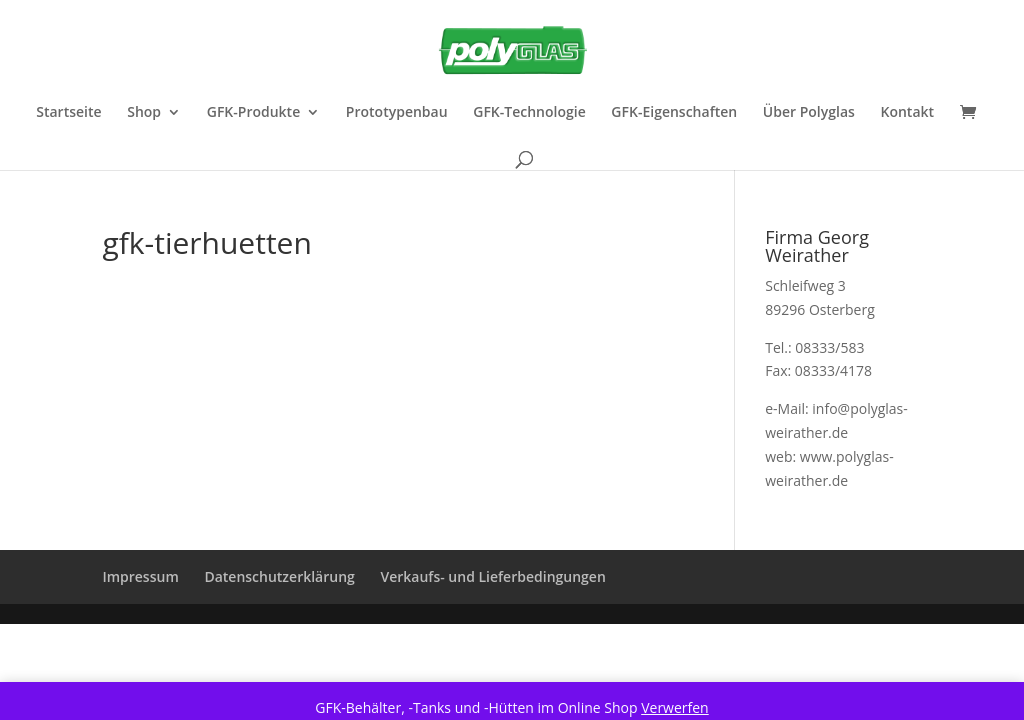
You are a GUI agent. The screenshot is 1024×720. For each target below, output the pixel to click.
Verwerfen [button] (675, 707)
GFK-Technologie (529, 113)
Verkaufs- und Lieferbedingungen (492, 576)
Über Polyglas (809, 113)
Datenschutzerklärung (279, 576)
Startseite (68, 113)
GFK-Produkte (253, 113)
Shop (144, 113)
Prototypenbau (397, 113)
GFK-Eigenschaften (674, 113)
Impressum (140, 576)
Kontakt (908, 113)
